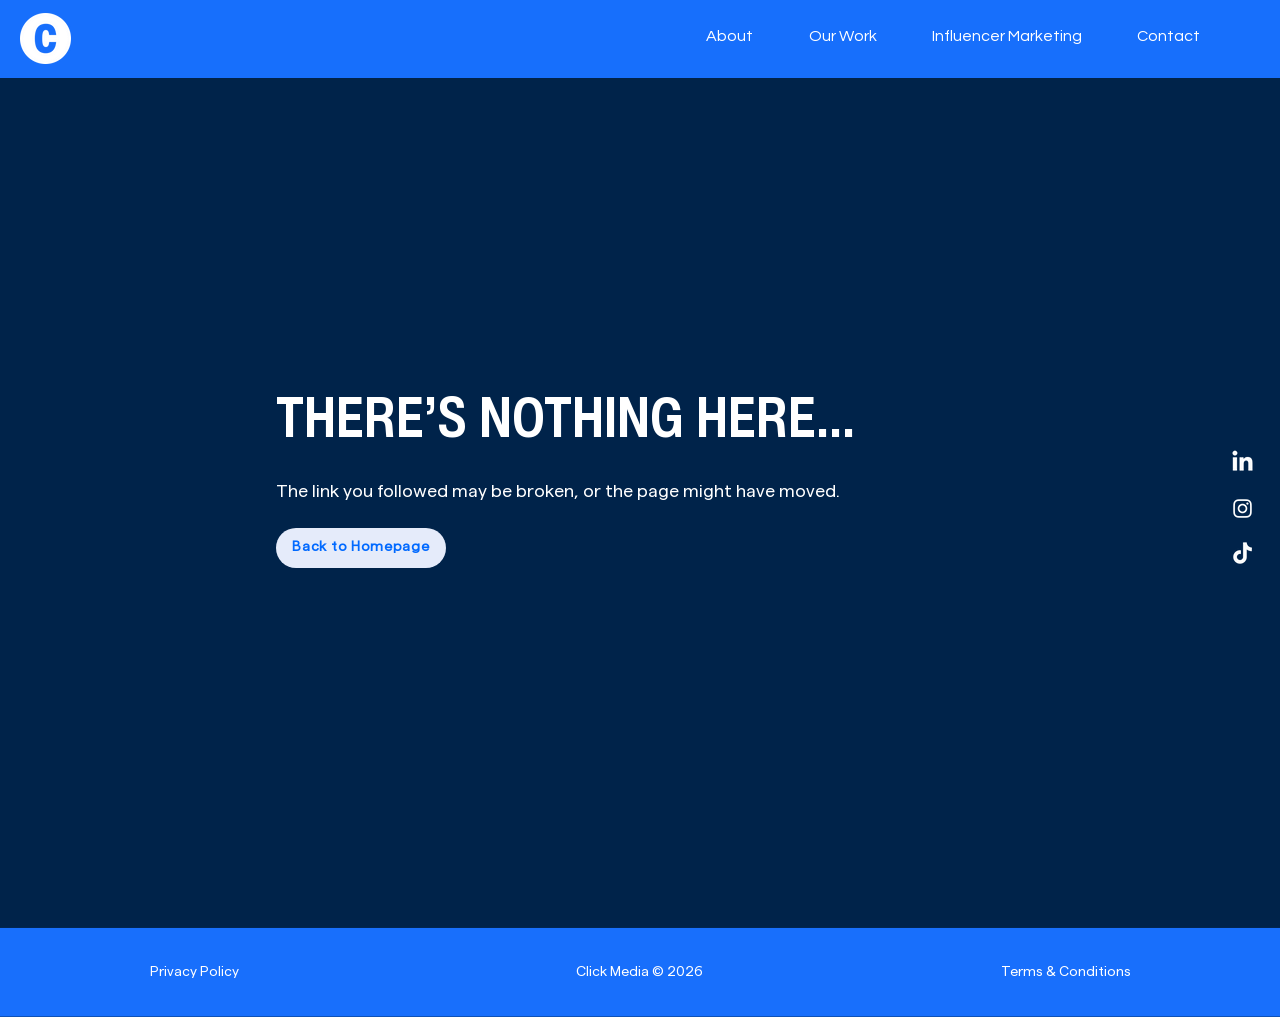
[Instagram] (1242, 508)
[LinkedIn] (1242, 462)
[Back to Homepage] (361, 548)
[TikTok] (1242, 554)
